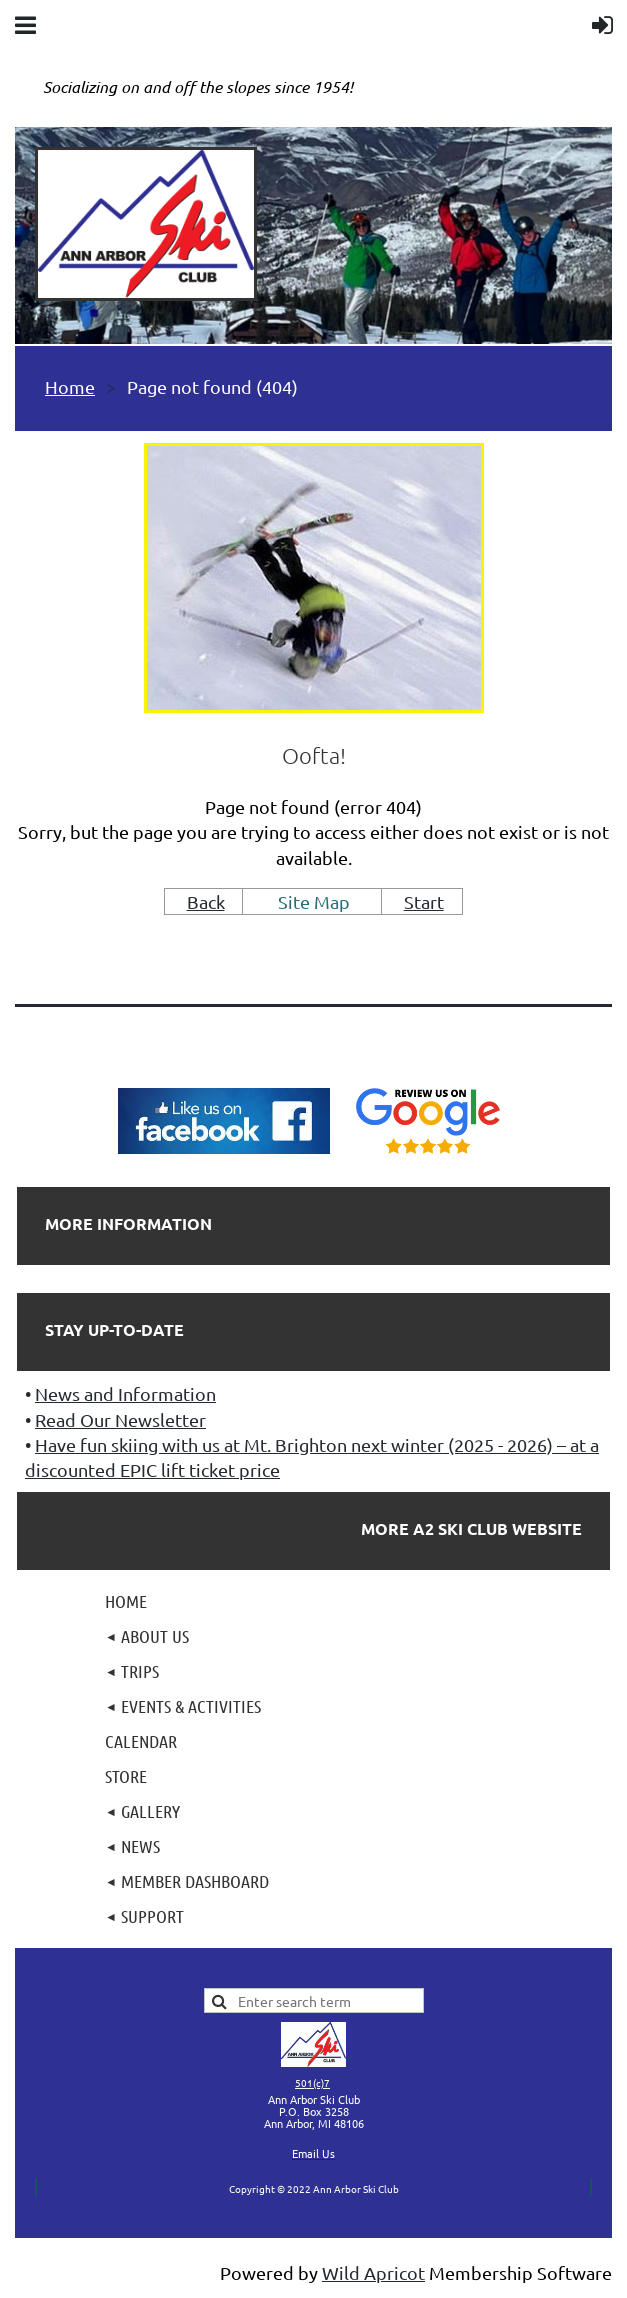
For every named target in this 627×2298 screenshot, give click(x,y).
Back (206, 901)
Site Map (314, 901)
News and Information (125, 1393)
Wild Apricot (373, 2272)
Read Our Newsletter (120, 1419)
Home (70, 386)
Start (424, 901)
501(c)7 (312, 2082)
